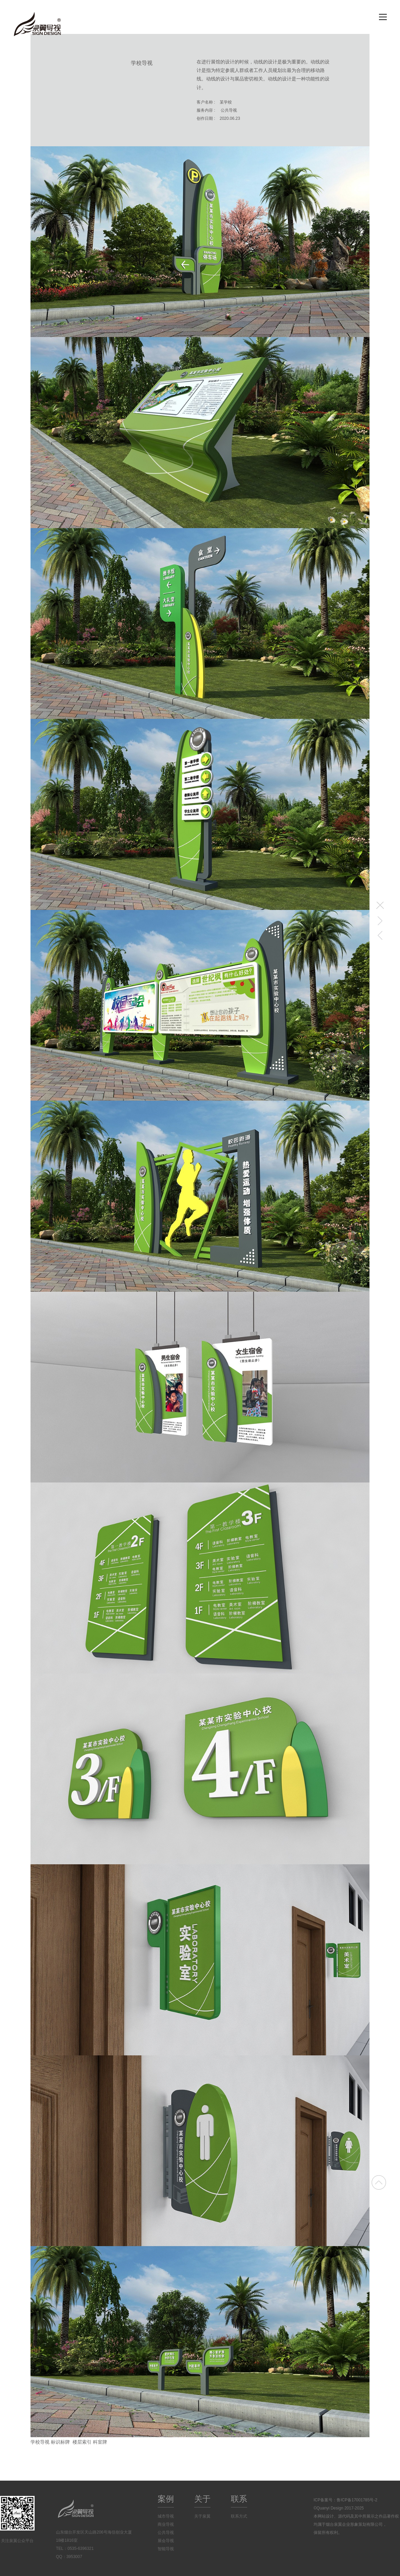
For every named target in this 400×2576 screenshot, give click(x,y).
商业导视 (166, 2524)
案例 (166, 2498)
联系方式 (239, 2516)
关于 (202, 2498)
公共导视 (166, 2532)
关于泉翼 (202, 2516)
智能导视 (166, 2548)
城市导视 (166, 2516)
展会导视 (166, 2540)
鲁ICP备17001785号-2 (357, 2500)
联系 (239, 2498)
